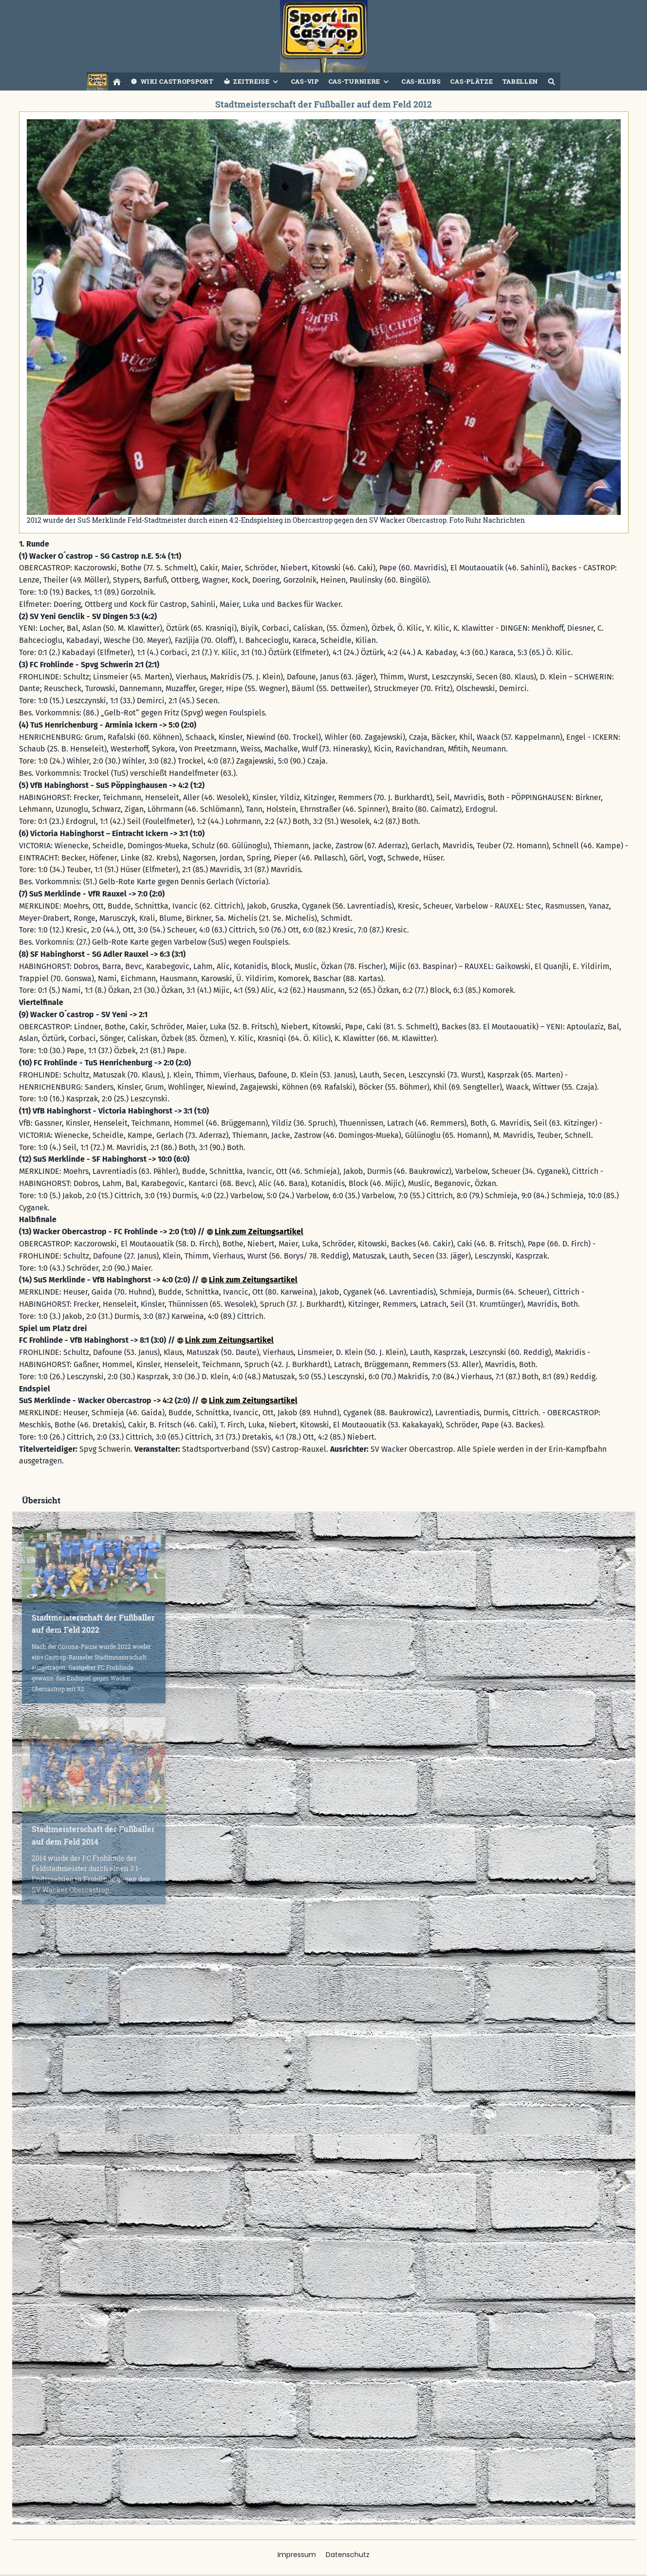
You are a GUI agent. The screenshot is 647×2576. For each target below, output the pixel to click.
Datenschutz (348, 2554)
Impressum (296, 2554)
